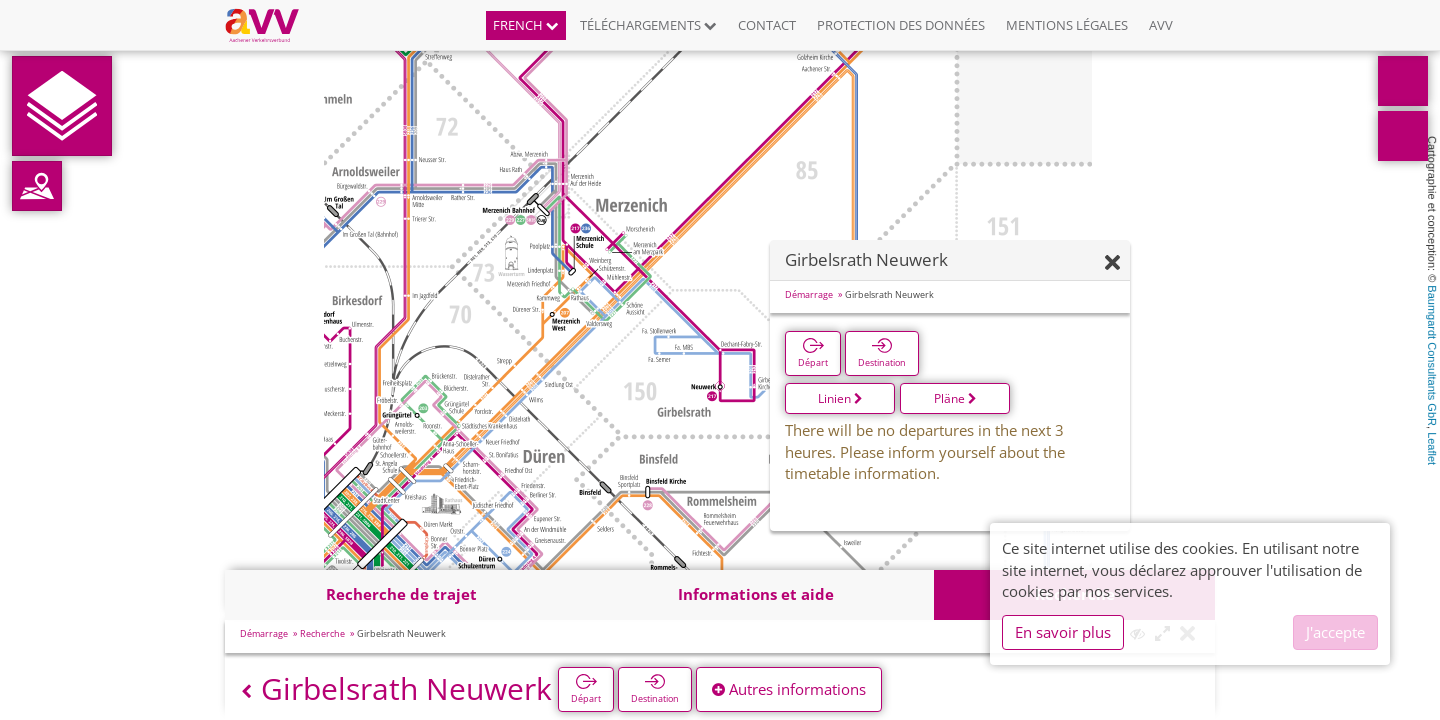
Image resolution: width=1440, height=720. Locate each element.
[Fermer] (1112, 263)
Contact (767, 25)
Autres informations (789, 689)
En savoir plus (1063, 632)
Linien (840, 398)
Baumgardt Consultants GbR (1432, 355)
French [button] (526, 25)
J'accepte (1335, 632)
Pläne (955, 398)
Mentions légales (1067, 25)
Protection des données (901, 25)
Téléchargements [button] (648, 25)
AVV (1161, 25)
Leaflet (1432, 448)
